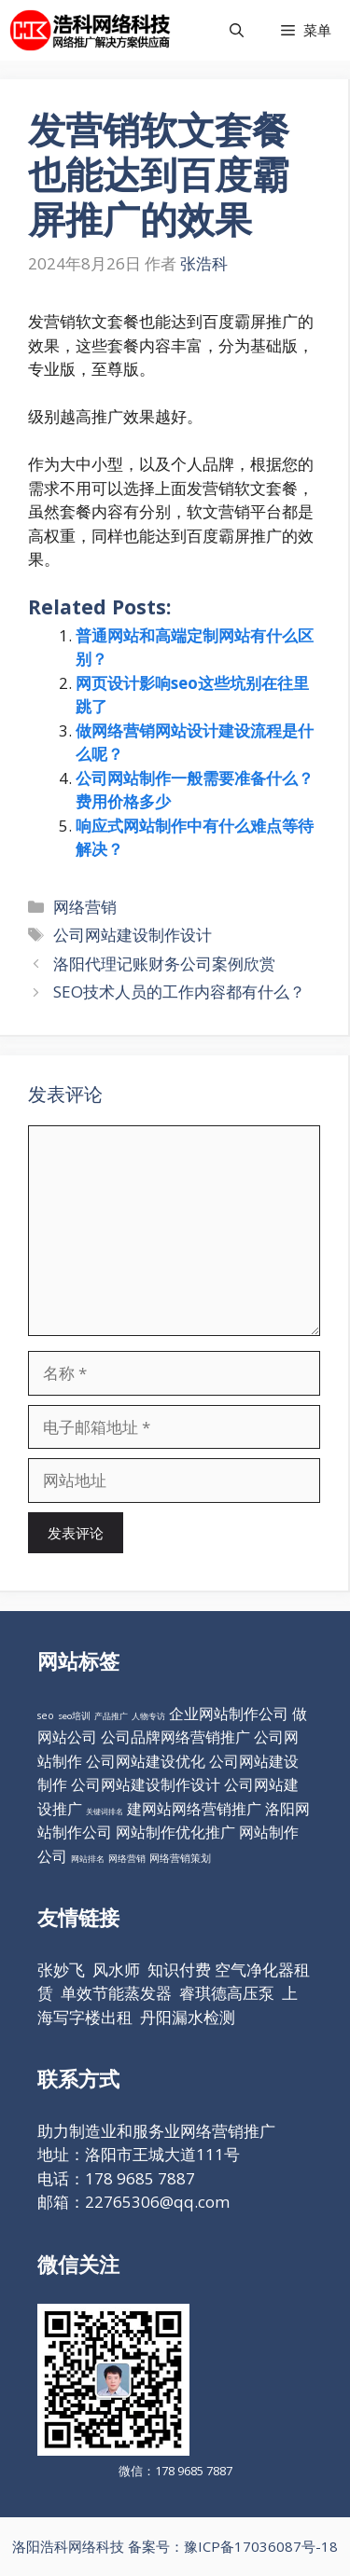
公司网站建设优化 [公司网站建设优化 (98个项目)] (145, 1761)
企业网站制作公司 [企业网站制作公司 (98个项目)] (228, 1713)
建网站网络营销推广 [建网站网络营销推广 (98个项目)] (194, 1808)
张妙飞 (61, 1969)
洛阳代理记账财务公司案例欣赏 (164, 963)
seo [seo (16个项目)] (45, 1715)
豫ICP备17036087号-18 (261, 2546)
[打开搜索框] (236, 30)
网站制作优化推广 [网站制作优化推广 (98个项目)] (175, 1832)
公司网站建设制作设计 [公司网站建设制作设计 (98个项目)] (145, 1784)
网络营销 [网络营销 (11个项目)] (127, 1859)
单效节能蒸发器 (116, 1993)
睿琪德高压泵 (226, 1993)
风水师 (116, 1969)
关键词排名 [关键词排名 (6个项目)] (104, 1811)
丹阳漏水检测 (187, 2017)
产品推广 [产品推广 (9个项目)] (111, 1716)
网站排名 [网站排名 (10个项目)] (88, 1859)
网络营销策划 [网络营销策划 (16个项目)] (180, 1858)
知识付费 (179, 1969)
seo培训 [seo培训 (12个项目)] (74, 1716)
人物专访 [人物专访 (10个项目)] (148, 1716)
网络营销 (85, 906)
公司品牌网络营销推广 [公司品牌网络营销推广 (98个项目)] (175, 1737)
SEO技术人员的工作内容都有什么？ (179, 991)
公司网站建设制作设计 (132, 934)
